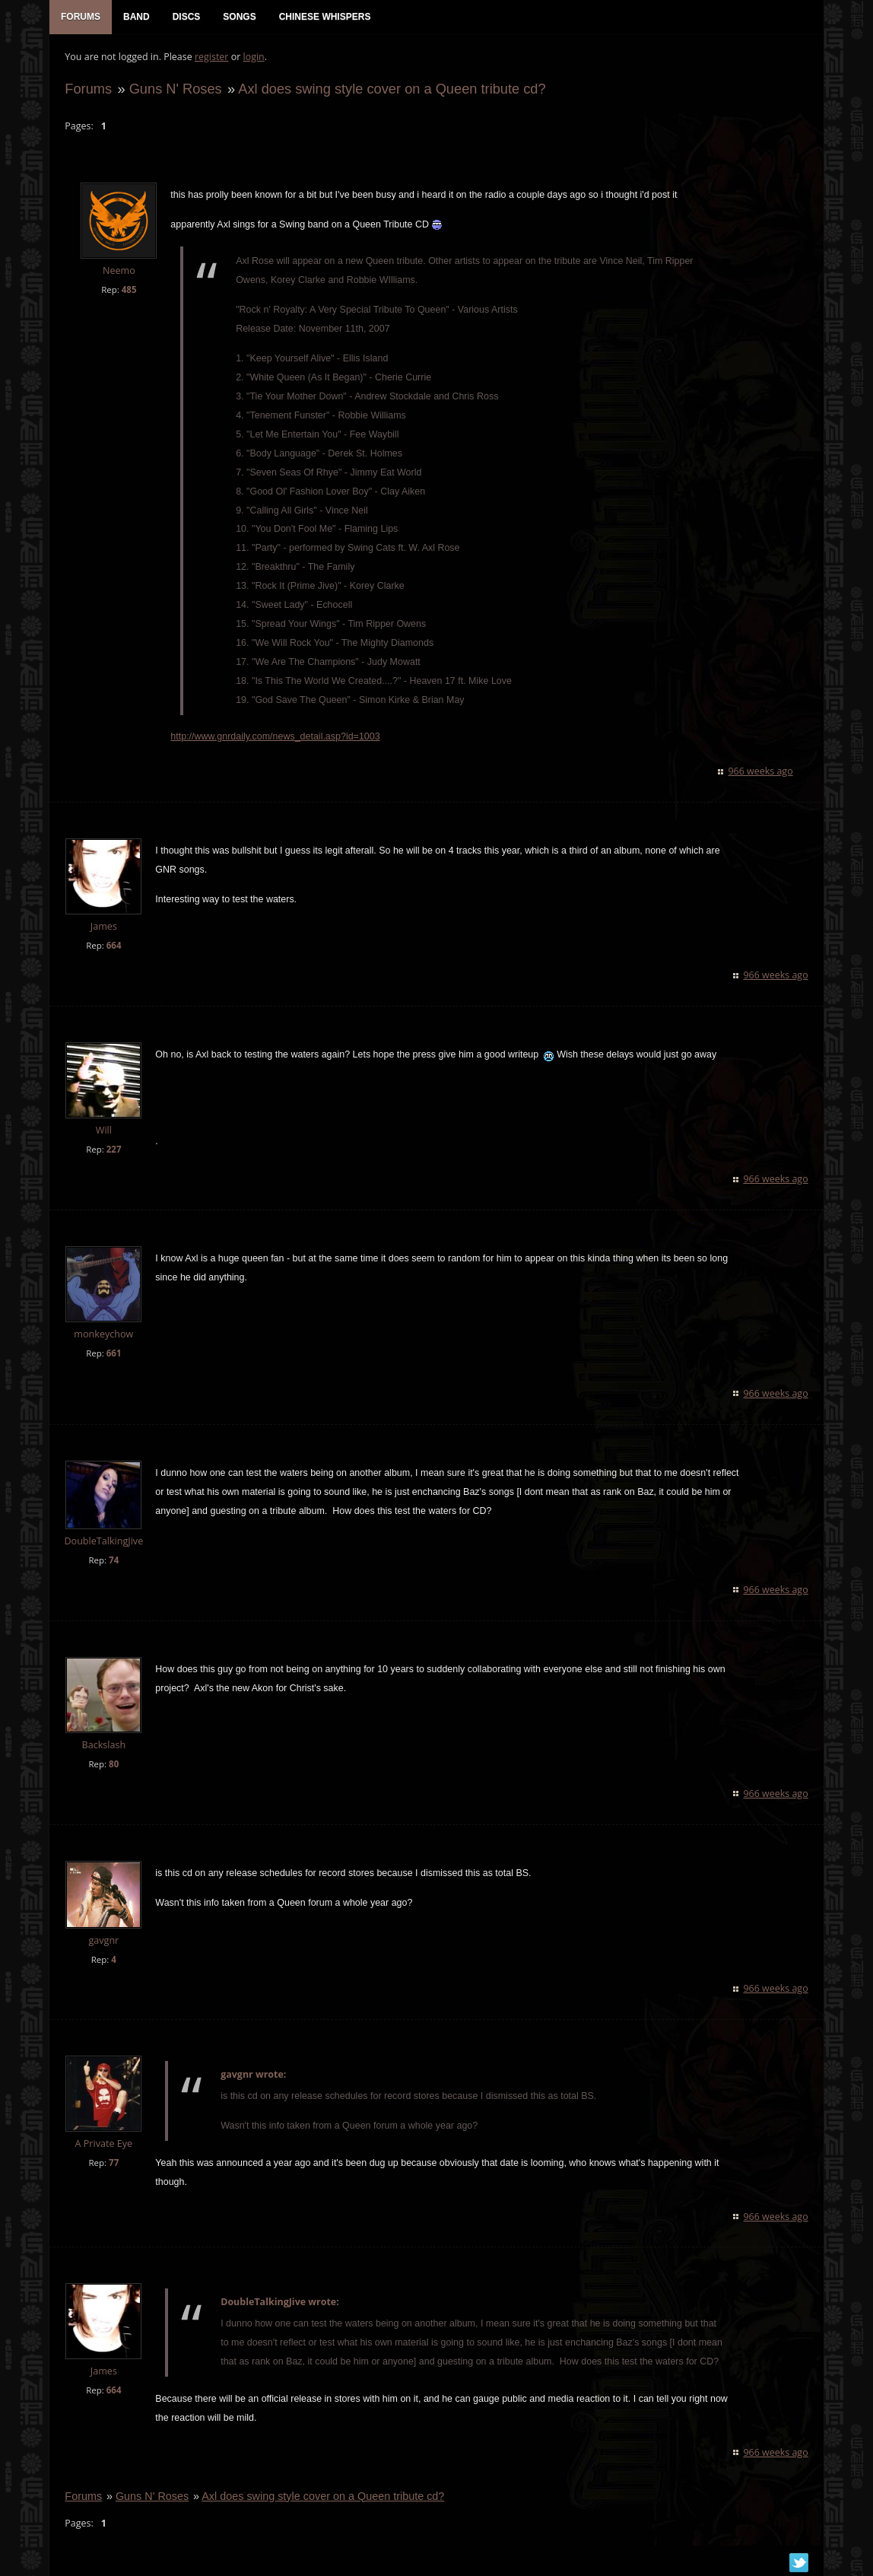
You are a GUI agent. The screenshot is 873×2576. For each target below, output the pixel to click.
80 (114, 1764)
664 (113, 946)
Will (103, 1130)
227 (113, 1150)
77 (114, 2163)
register (212, 57)
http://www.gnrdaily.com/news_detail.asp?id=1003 (274, 737)
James (103, 927)
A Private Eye (103, 2144)
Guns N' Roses (175, 89)
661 (113, 1354)
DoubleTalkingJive (103, 1541)
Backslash (103, 1744)
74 (114, 1560)
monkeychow (103, 1334)
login (253, 57)
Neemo (119, 271)
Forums (88, 89)
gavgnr (103, 1940)
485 (128, 289)
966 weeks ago (761, 771)
